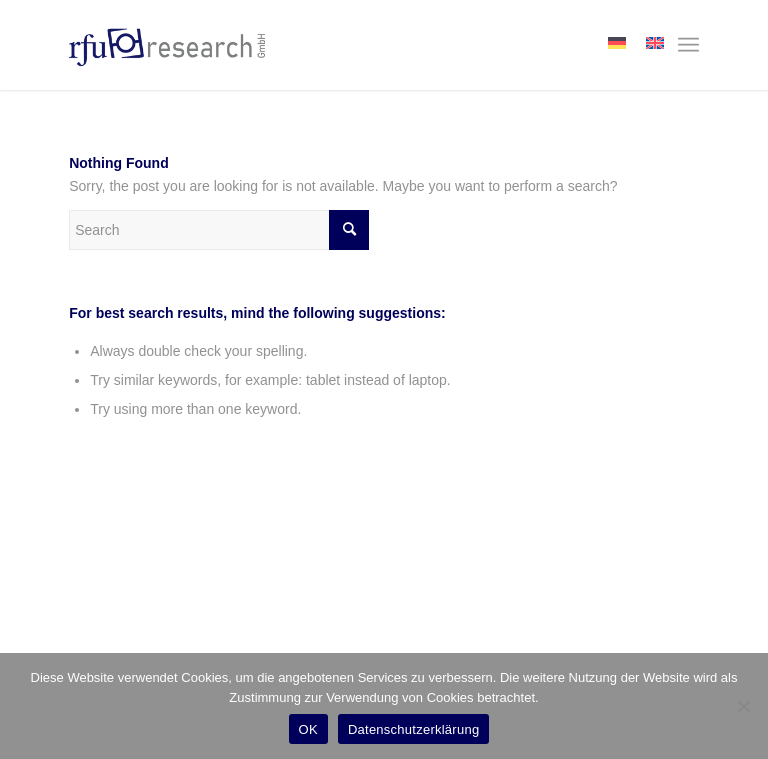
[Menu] (688, 45)
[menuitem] (688, 45)
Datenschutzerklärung (413, 729)
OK (308, 729)
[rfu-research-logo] (167, 45)
